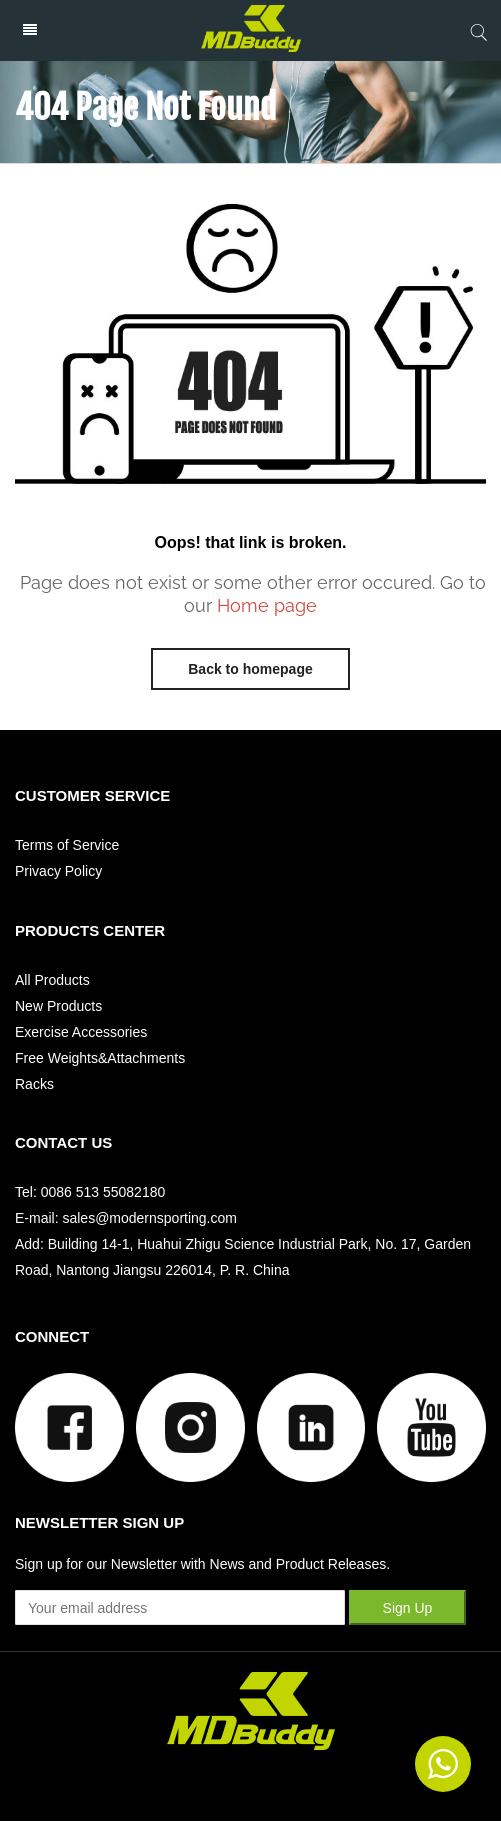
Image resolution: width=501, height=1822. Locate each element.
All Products (52, 980)
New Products (58, 1006)
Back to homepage (250, 669)
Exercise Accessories (81, 1032)
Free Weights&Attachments (100, 1058)
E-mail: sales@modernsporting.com (126, 1218)
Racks (34, 1084)
